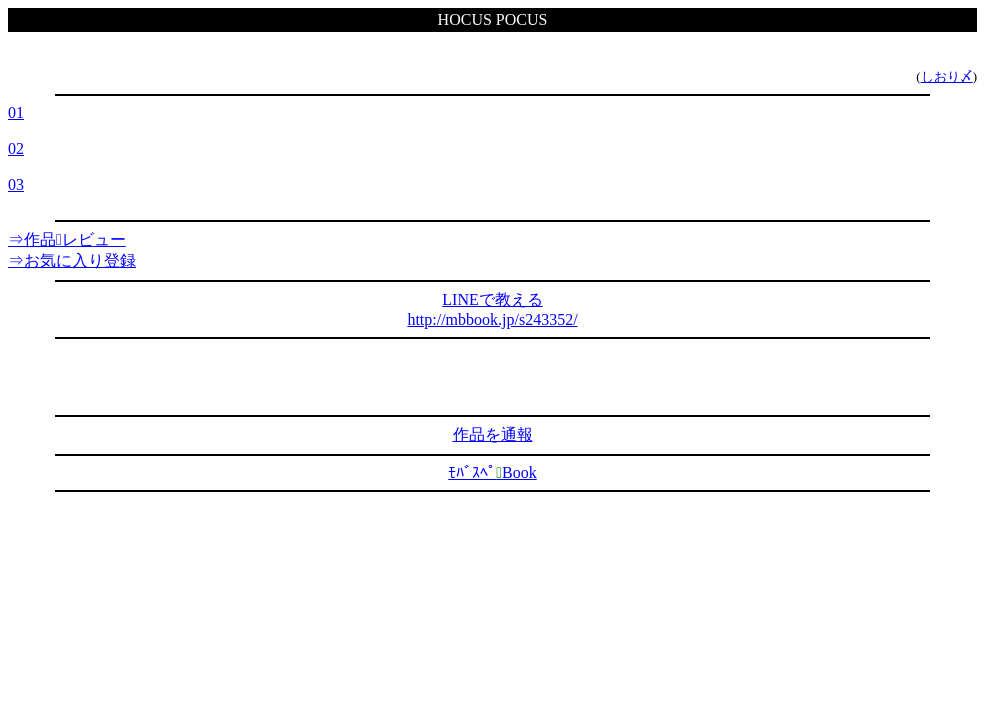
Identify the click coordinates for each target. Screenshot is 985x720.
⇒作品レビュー (67, 239)
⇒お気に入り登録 (72, 260)
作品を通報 (493, 434)
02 (16, 148)
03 (16, 184)
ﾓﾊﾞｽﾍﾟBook (492, 472)
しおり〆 (947, 76)
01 (16, 112)
